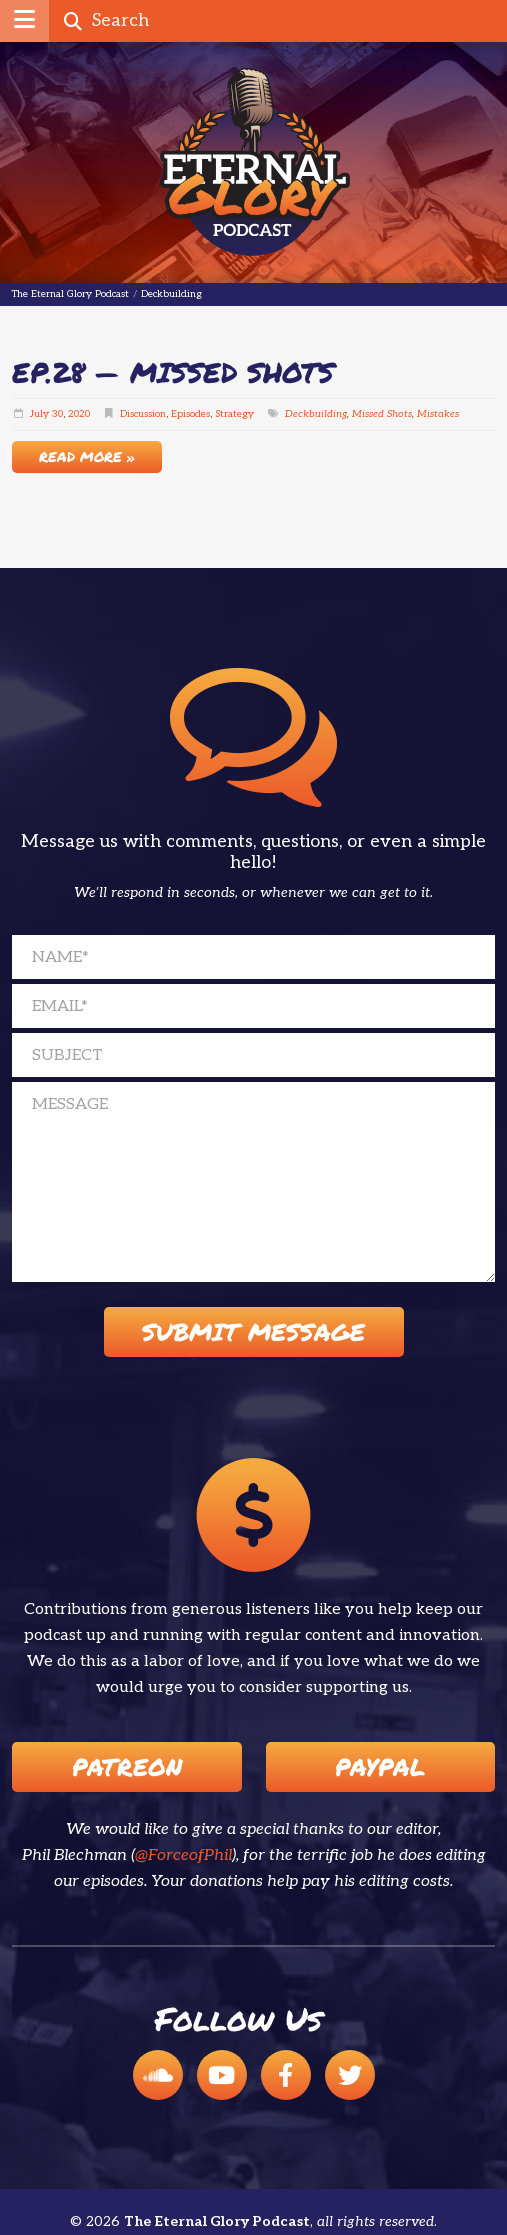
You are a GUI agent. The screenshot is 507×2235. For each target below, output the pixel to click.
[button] (24, 21)
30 (57, 414)
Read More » (87, 456)
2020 (79, 414)
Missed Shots (382, 414)
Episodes (190, 414)
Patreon (127, 1766)
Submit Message (253, 1331)
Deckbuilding (316, 414)
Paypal (380, 1766)
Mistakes (438, 414)
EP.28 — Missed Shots (173, 372)
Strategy (234, 414)
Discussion (143, 414)
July (39, 414)
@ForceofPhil (183, 1855)
